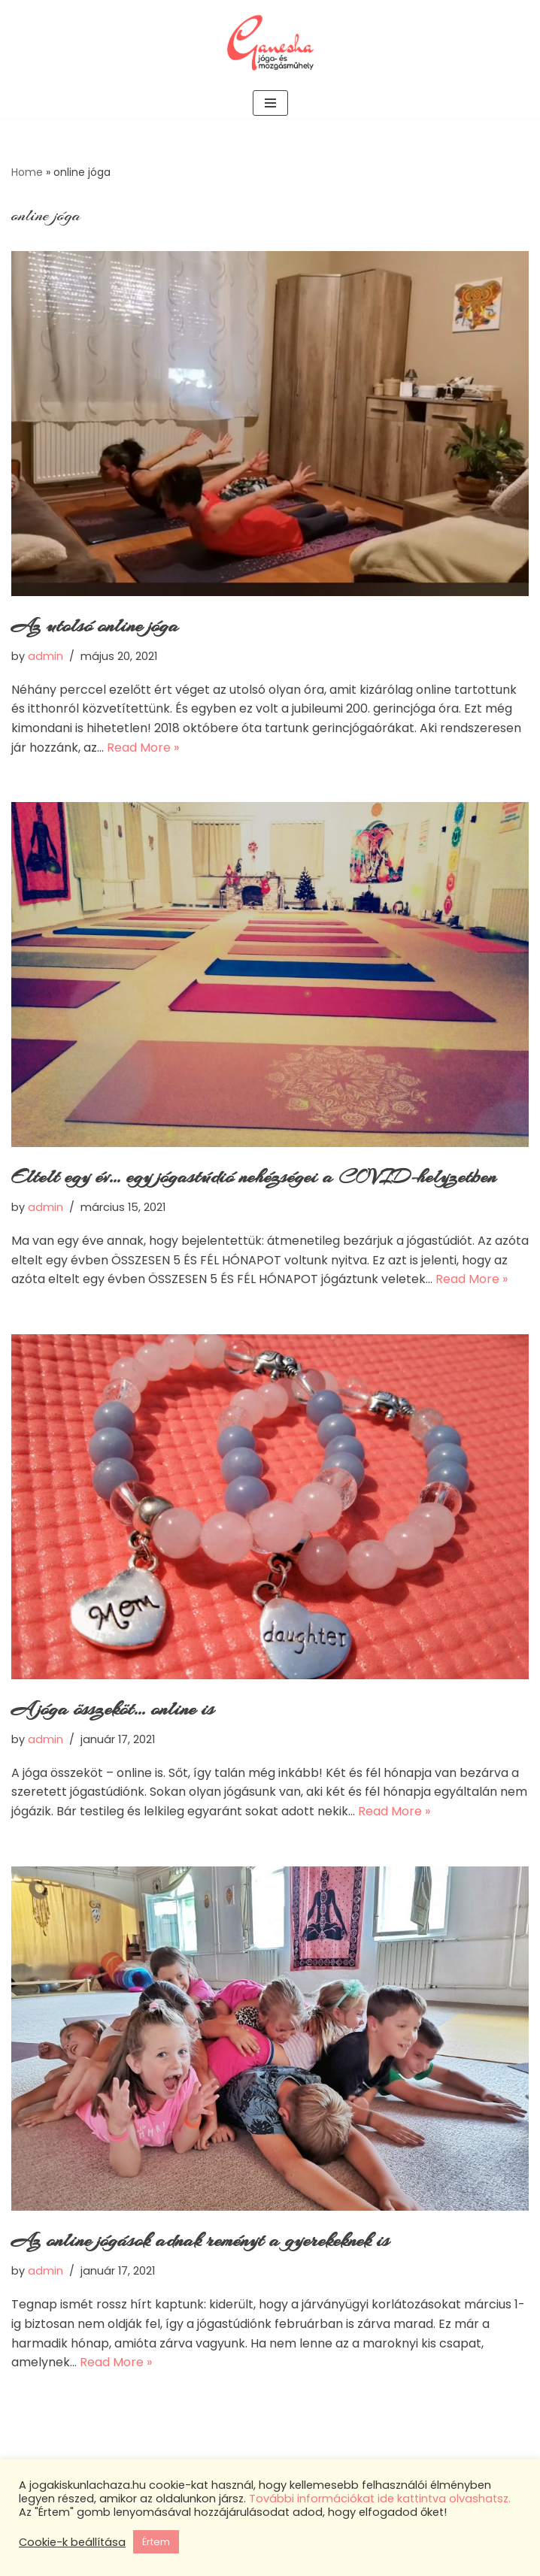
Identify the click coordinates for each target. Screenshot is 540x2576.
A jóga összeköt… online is (112, 1709)
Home (27, 172)
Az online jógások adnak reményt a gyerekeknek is (200, 2240)
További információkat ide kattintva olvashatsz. (380, 2498)
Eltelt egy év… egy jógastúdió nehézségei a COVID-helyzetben (253, 1177)
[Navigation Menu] (270, 103)
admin (45, 656)
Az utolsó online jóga (95, 626)
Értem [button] (156, 2542)
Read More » (143, 747)
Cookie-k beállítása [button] (72, 2542)
